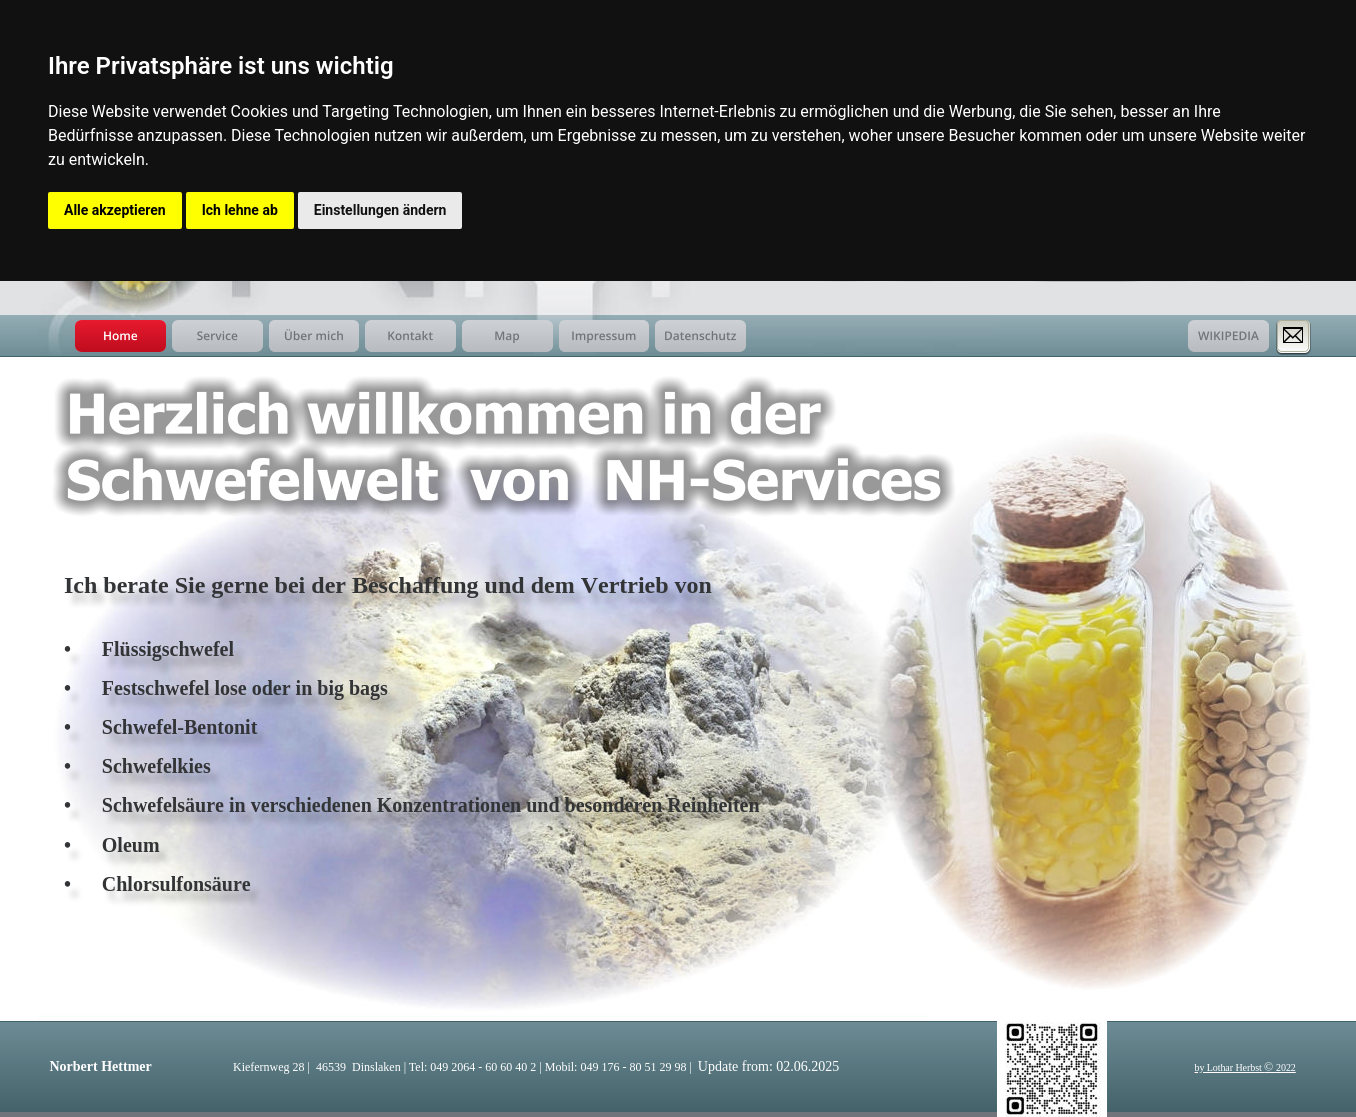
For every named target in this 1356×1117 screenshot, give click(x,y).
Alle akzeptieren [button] (115, 210)
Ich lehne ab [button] (240, 210)
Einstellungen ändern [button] (380, 210)
